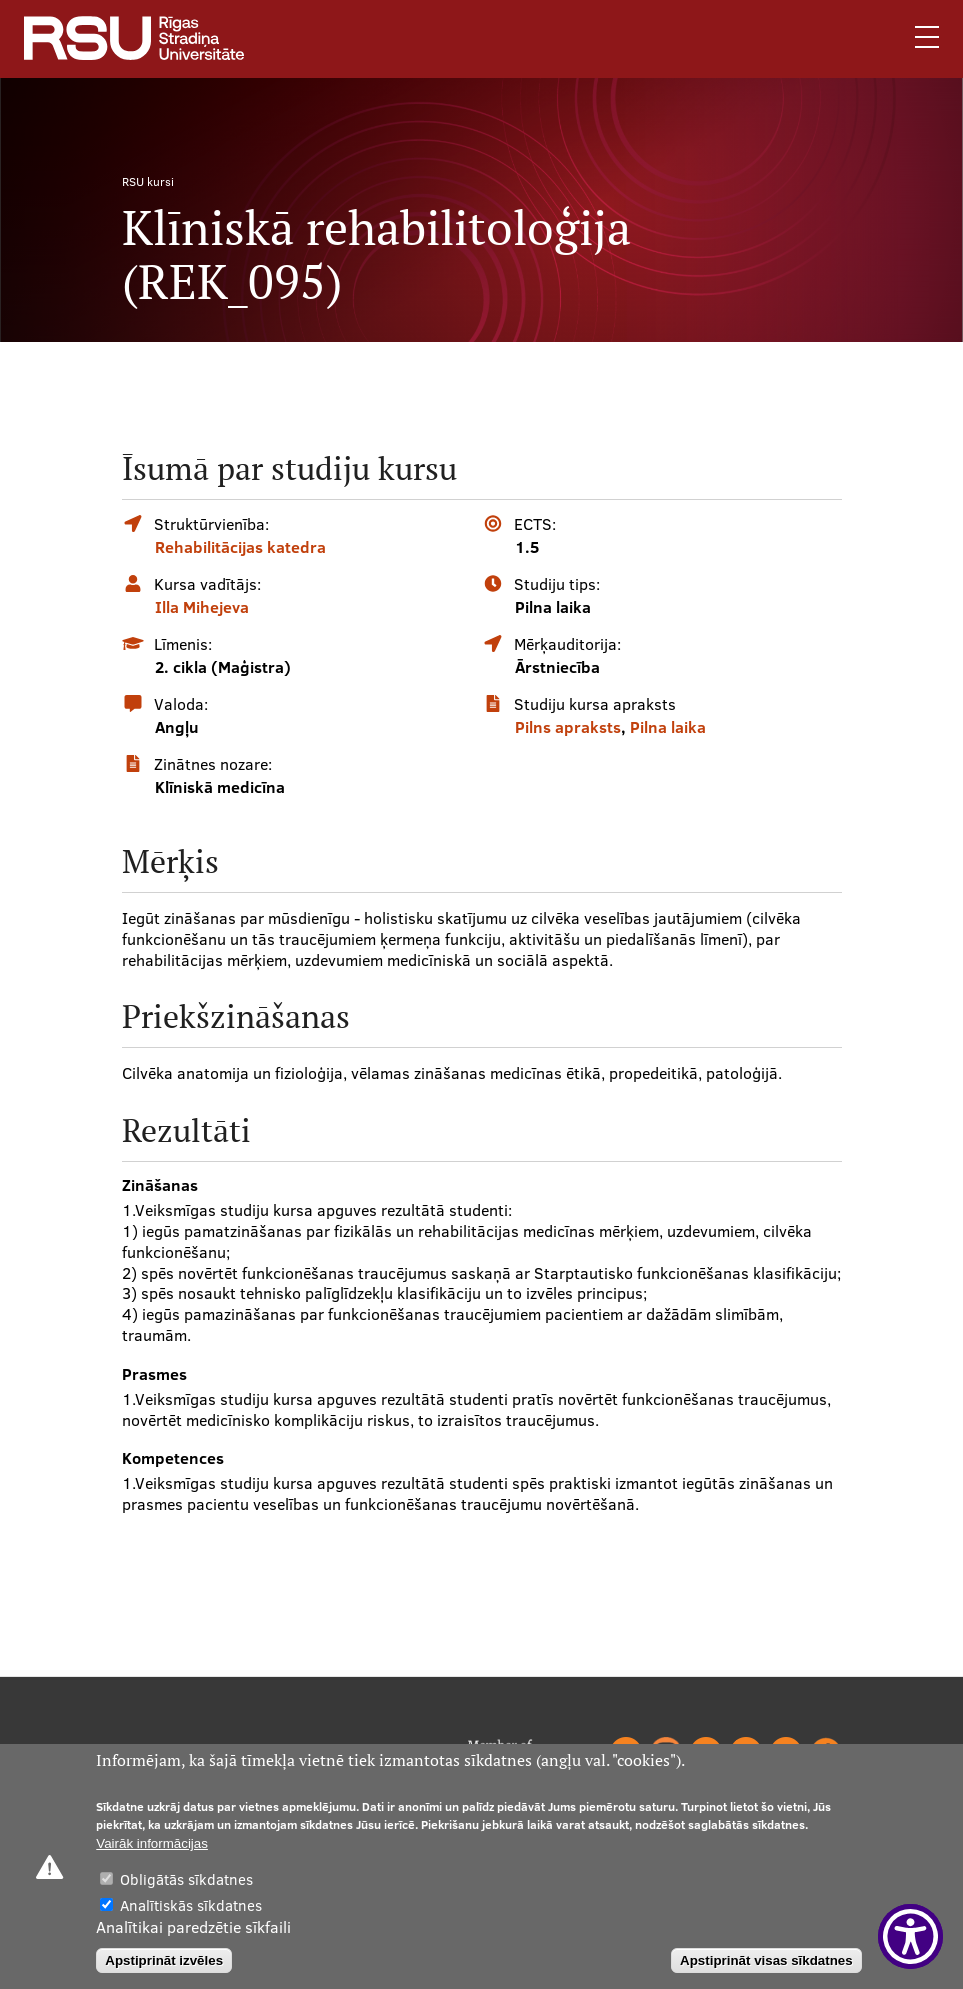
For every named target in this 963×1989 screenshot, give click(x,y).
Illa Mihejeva (202, 607)
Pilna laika (668, 727)
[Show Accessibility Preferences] (910, 1936)
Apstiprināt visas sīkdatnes (766, 1960)
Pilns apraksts (568, 727)
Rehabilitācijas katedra (240, 547)
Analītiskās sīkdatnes (191, 1905)
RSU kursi (148, 181)
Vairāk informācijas (152, 1843)
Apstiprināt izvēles (164, 1960)
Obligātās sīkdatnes (186, 1879)
